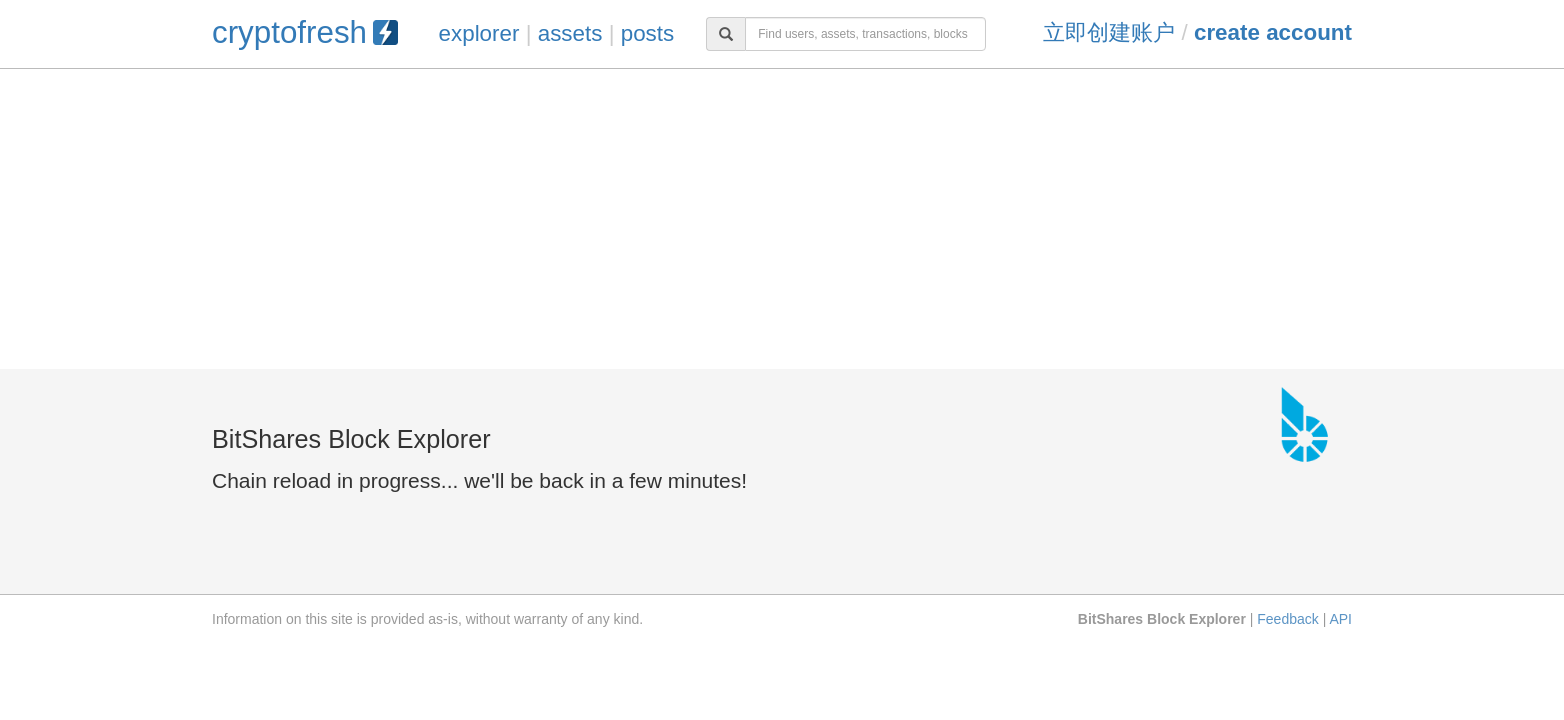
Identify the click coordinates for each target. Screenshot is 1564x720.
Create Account (1273, 32)
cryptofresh (305, 32)
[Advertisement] (782, 219)
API (1340, 619)
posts (648, 33)
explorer (479, 33)
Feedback (1287, 619)
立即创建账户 (1109, 32)
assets (570, 33)
